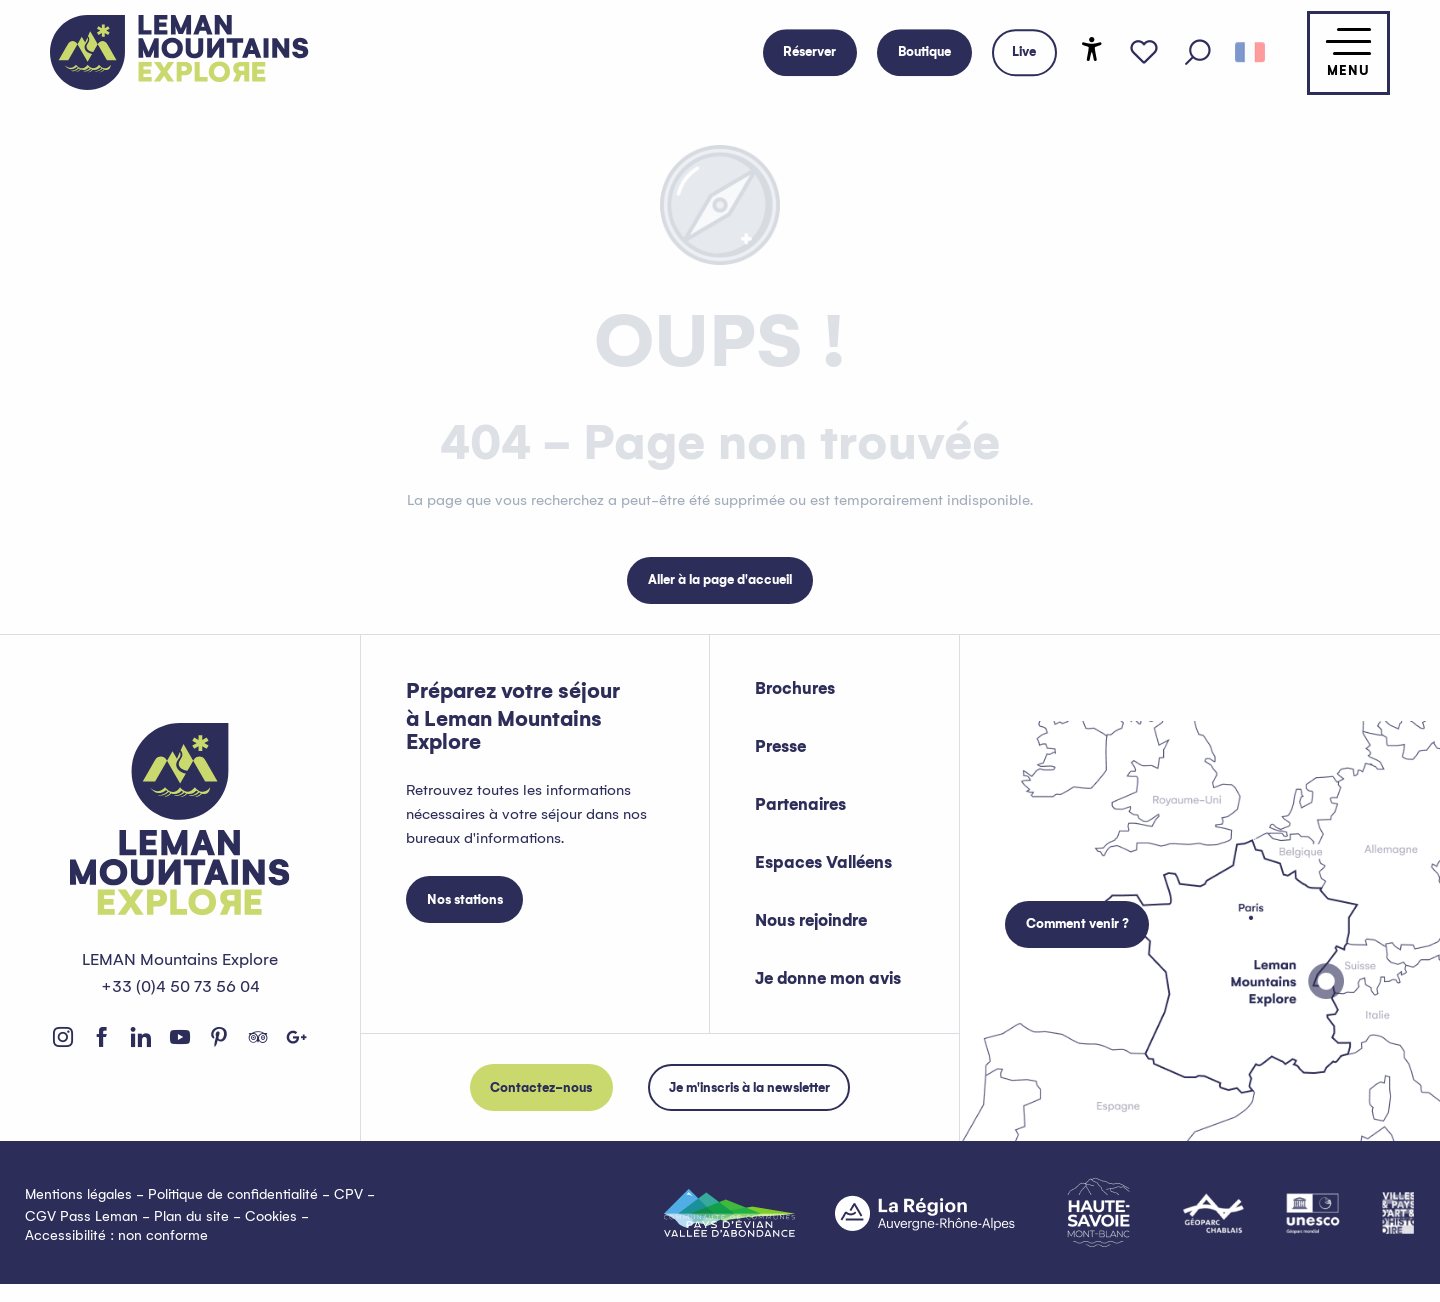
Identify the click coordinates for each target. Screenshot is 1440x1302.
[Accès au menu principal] (1348, 53)
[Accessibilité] (1092, 49)
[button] (1198, 53)
